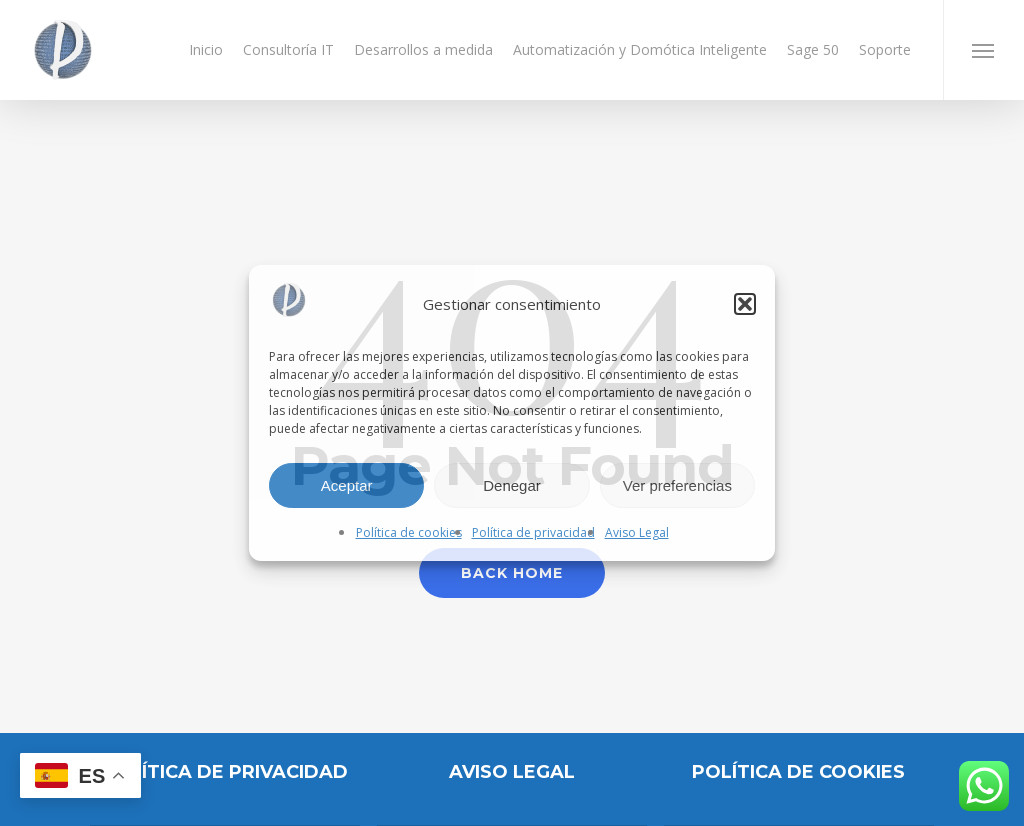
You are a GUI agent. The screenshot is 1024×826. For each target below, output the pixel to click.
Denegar (512, 485)
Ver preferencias (677, 485)
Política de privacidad (533, 532)
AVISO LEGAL (512, 772)
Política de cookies (409, 532)
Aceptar (347, 485)
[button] (745, 304)
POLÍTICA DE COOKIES (798, 772)
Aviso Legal (637, 532)
